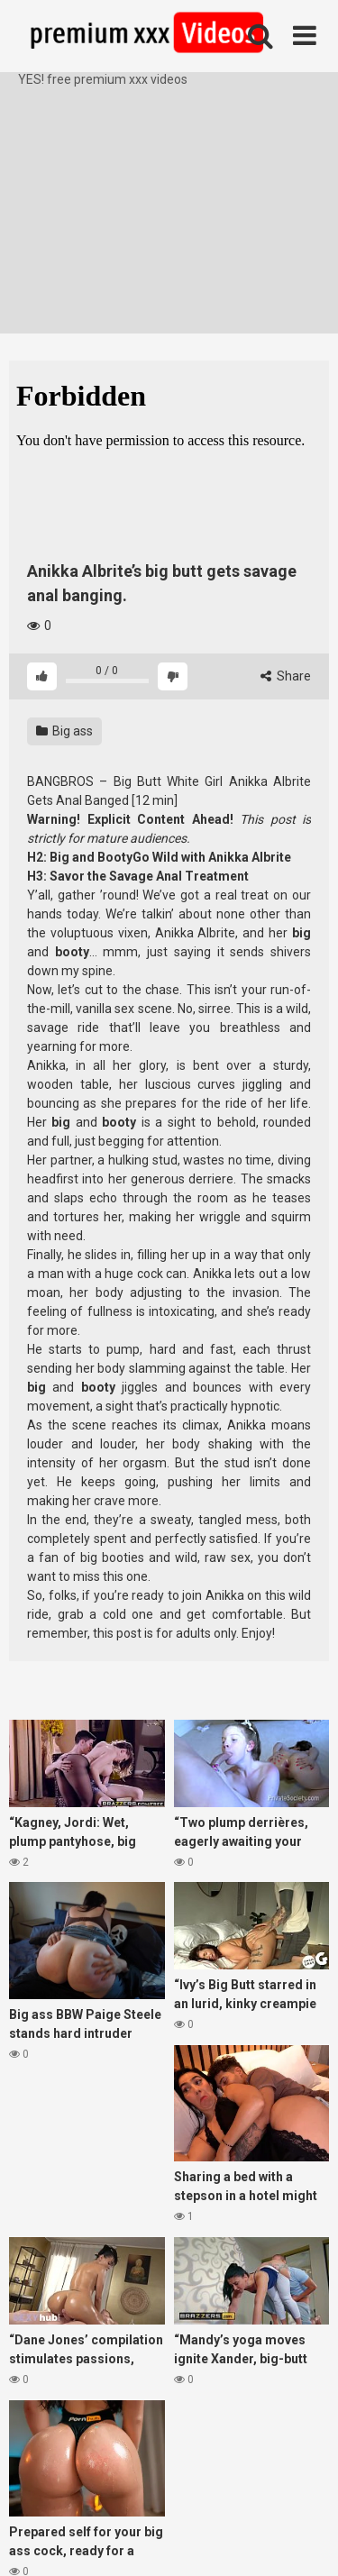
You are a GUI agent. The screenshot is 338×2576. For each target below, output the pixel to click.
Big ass (64, 731)
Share (285, 676)
